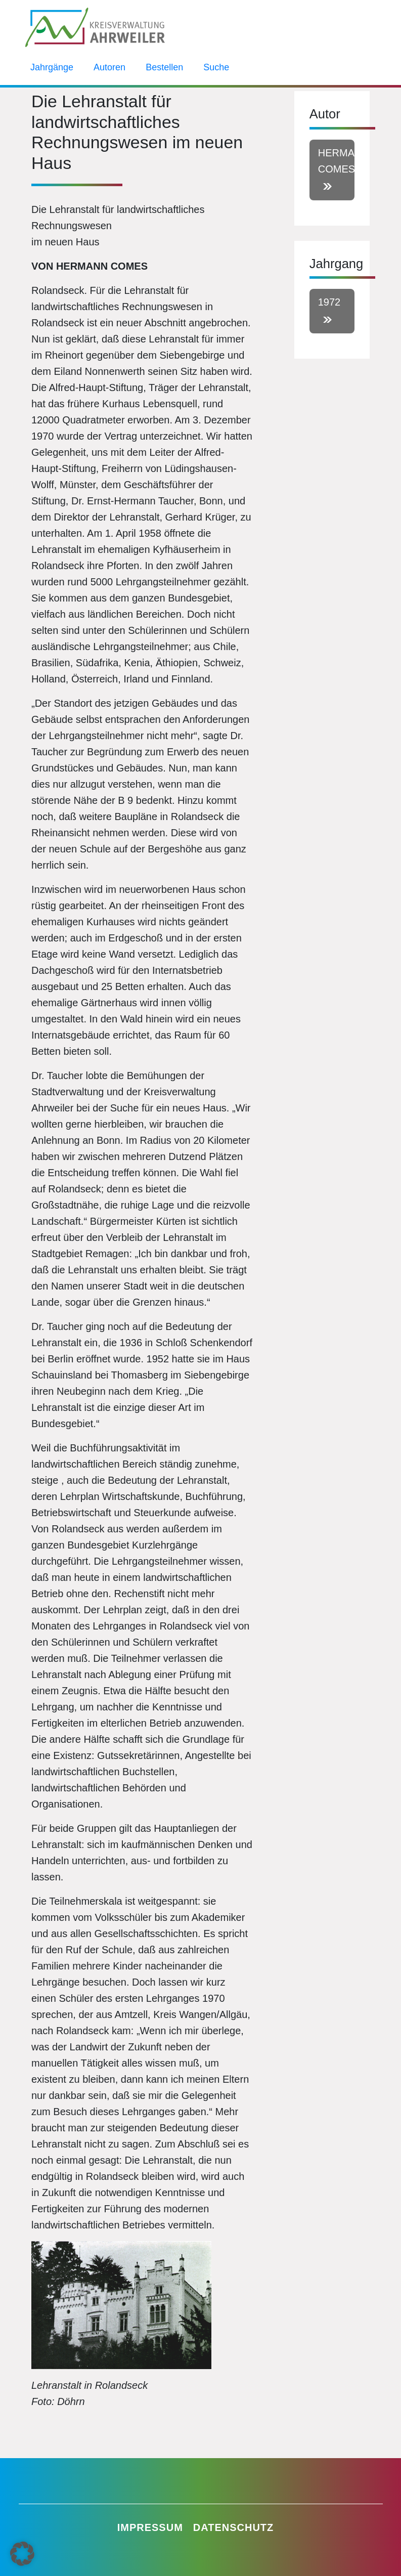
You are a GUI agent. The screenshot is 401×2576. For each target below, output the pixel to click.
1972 (329, 302)
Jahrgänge (51, 67)
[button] (22, 2553)
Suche (216, 67)
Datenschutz (233, 2527)
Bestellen (164, 67)
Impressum (150, 2527)
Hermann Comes (336, 161)
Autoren (109, 67)
